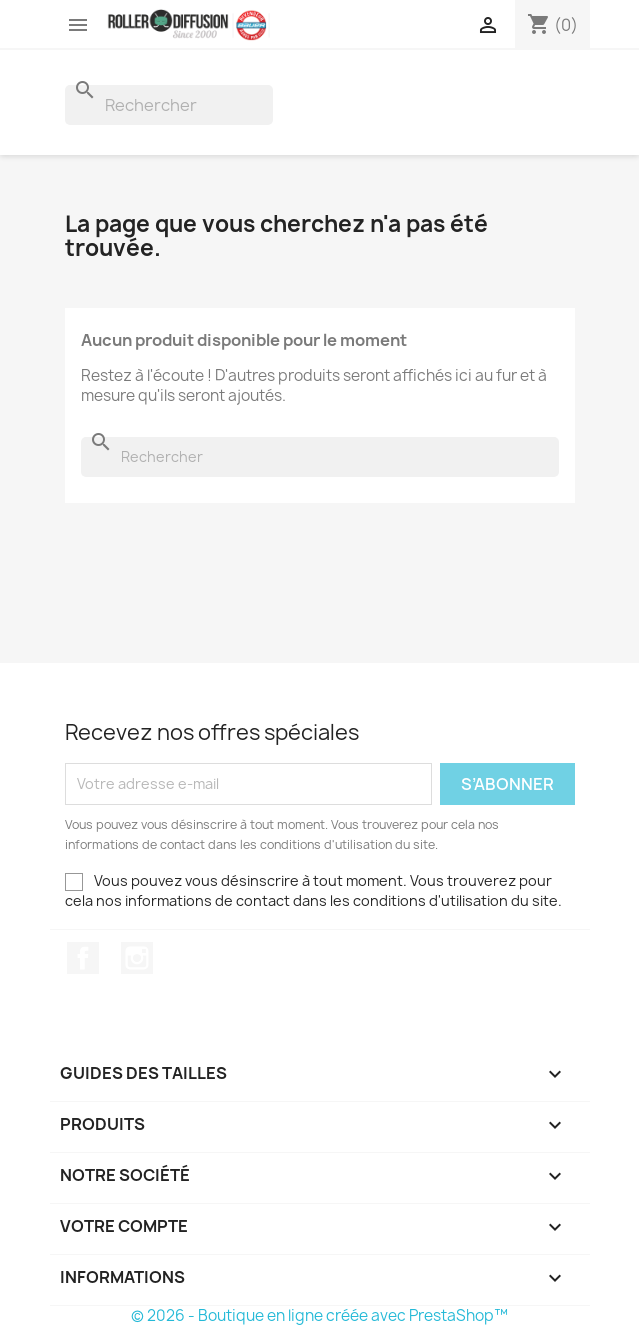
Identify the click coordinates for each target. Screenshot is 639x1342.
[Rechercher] (169, 105)
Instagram (137, 958)
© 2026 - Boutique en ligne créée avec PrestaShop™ (319, 1315)
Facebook (83, 958)
